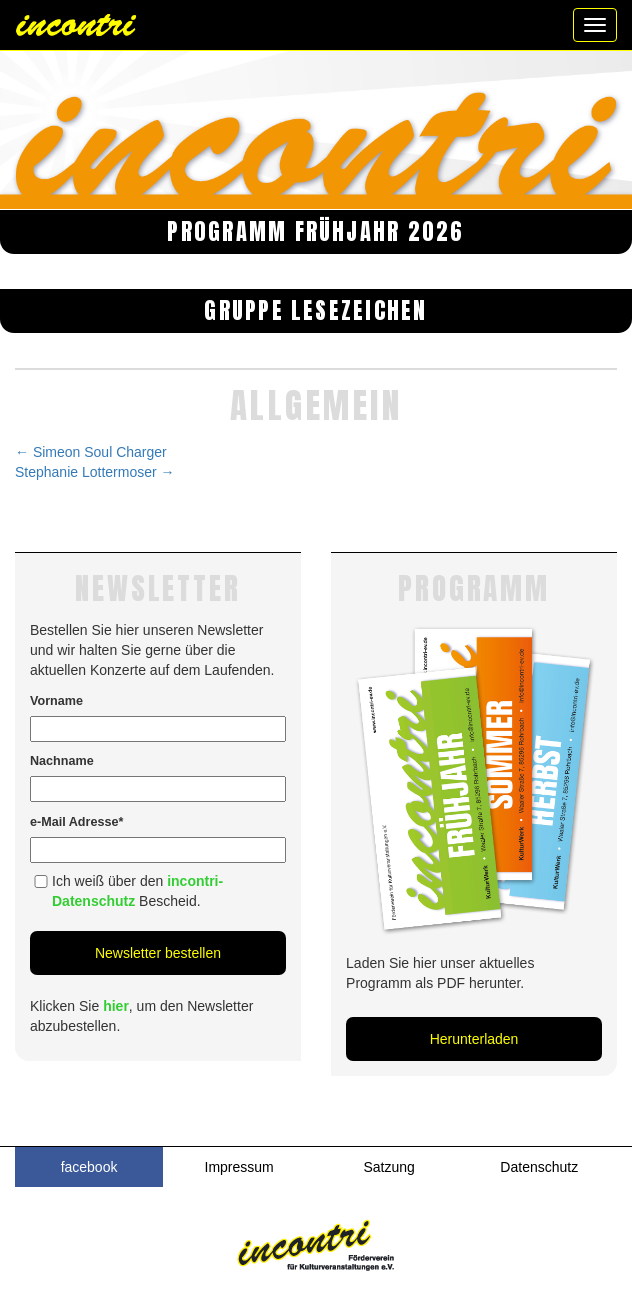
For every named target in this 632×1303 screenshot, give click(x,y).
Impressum (239, 1167)
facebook (89, 1167)
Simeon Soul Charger (91, 452)
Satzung (389, 1167)
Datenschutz (539, 1167)
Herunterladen (474, 1039)
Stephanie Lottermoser (95, 472)
